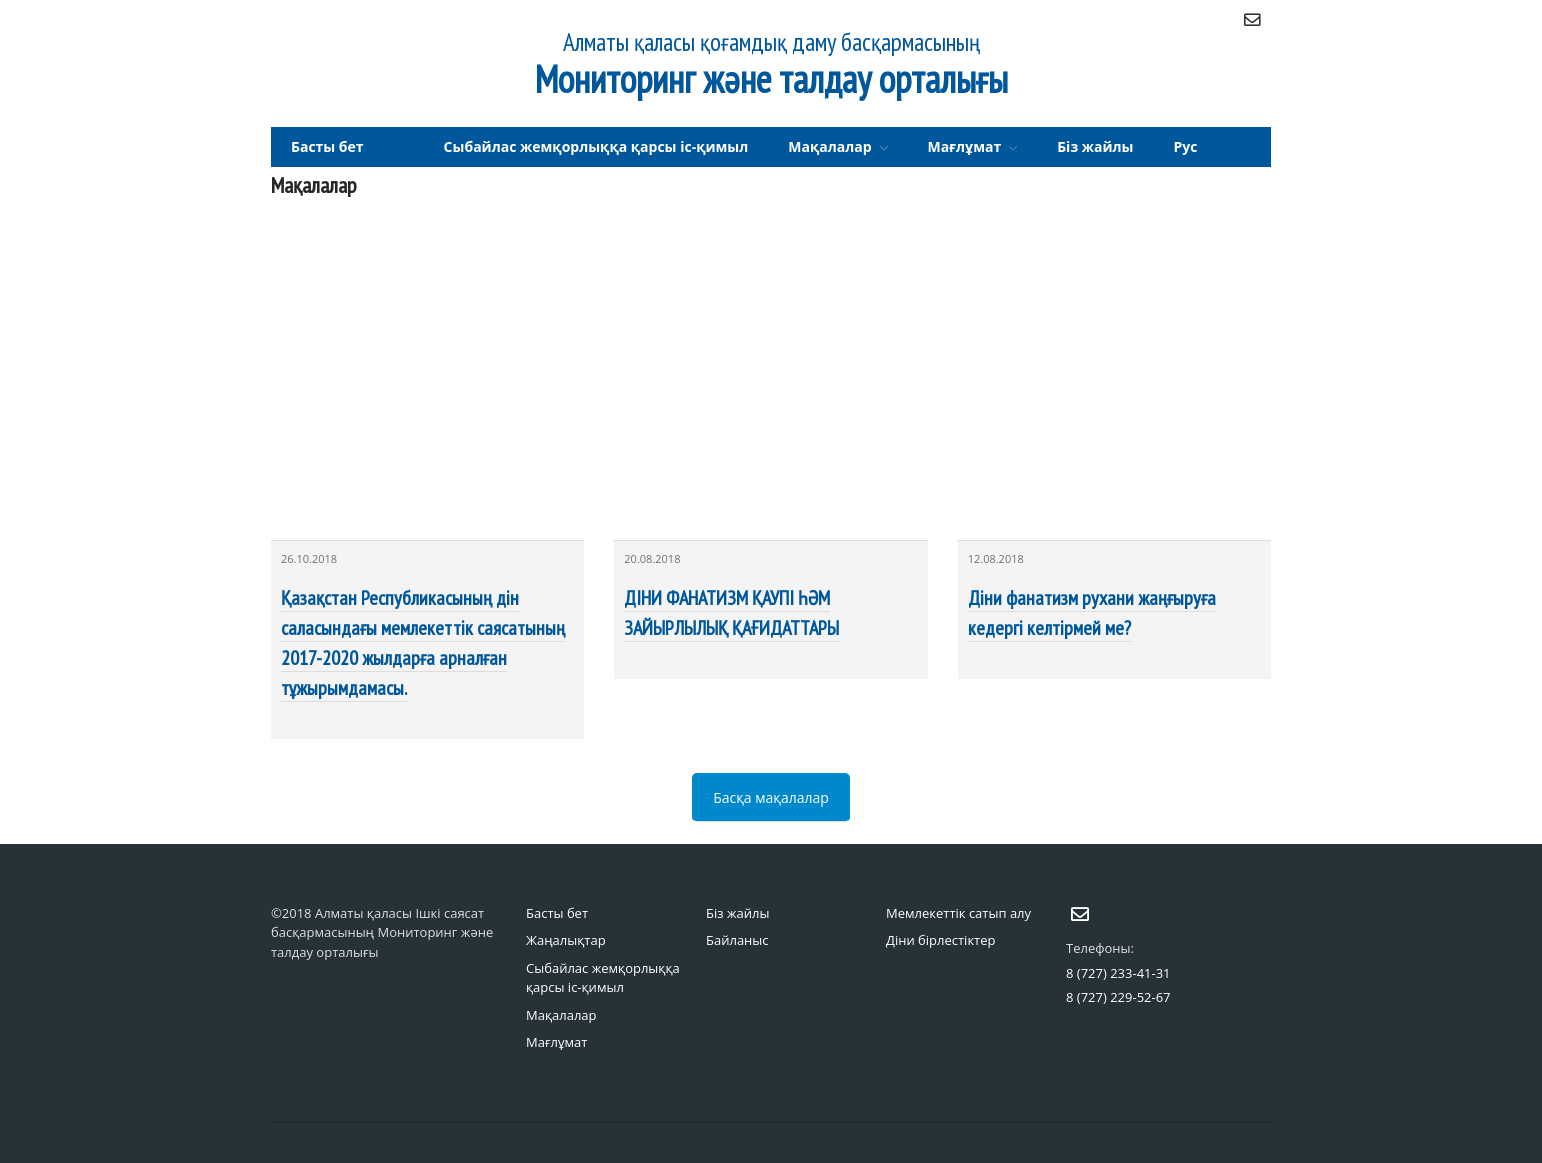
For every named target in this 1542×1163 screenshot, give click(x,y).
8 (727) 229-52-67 (1118, 997)
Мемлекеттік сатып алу (958, 913)
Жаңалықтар (566, 940)
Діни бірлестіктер (940, 940)
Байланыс (737, 940)
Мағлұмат (965, 146)
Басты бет (327, 146)
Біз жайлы (1095, 146)
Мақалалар (829, 146)
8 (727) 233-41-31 (1118, 973)
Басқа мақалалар (771, 797)
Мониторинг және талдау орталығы (771, 78)
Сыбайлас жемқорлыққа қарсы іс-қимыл (596, 146)
